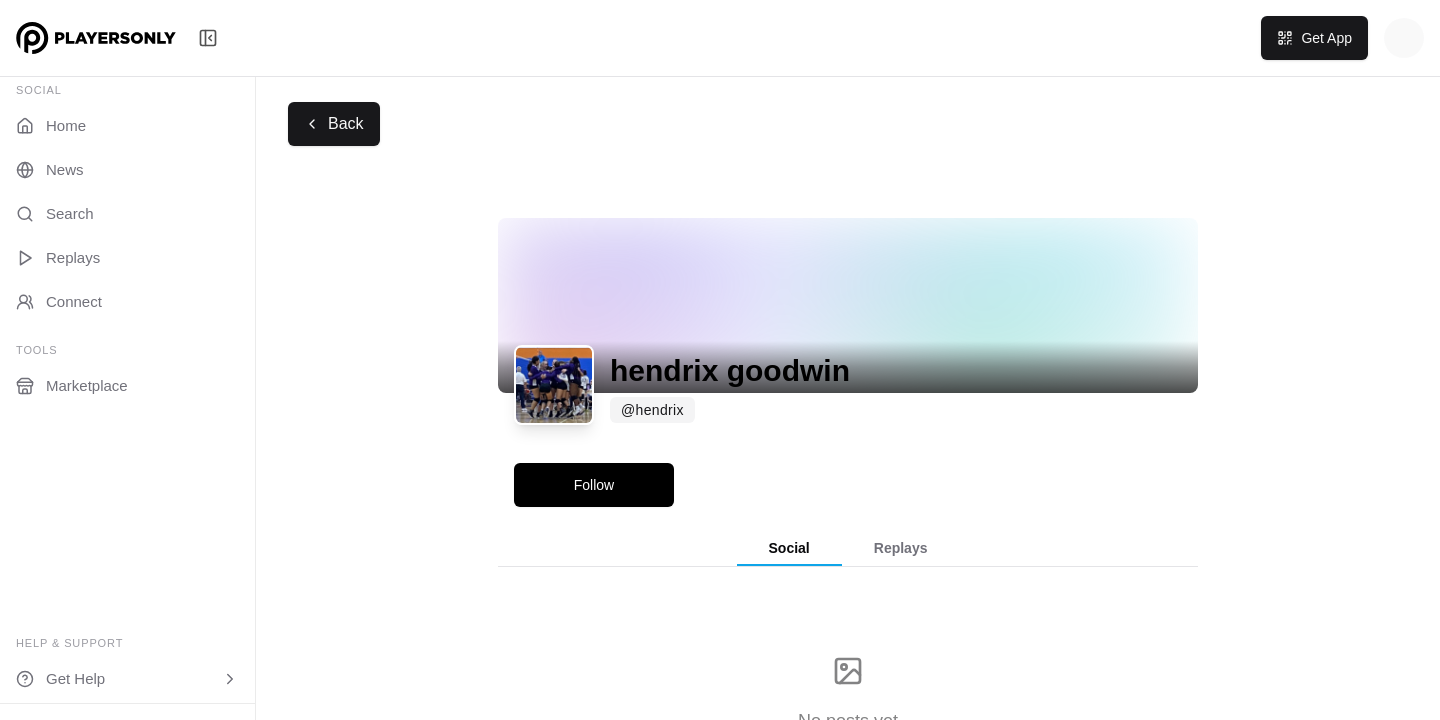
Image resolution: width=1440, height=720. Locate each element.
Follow (594, 485)
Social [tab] (789, 548)
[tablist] (848, 549)
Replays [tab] (901, 548)
